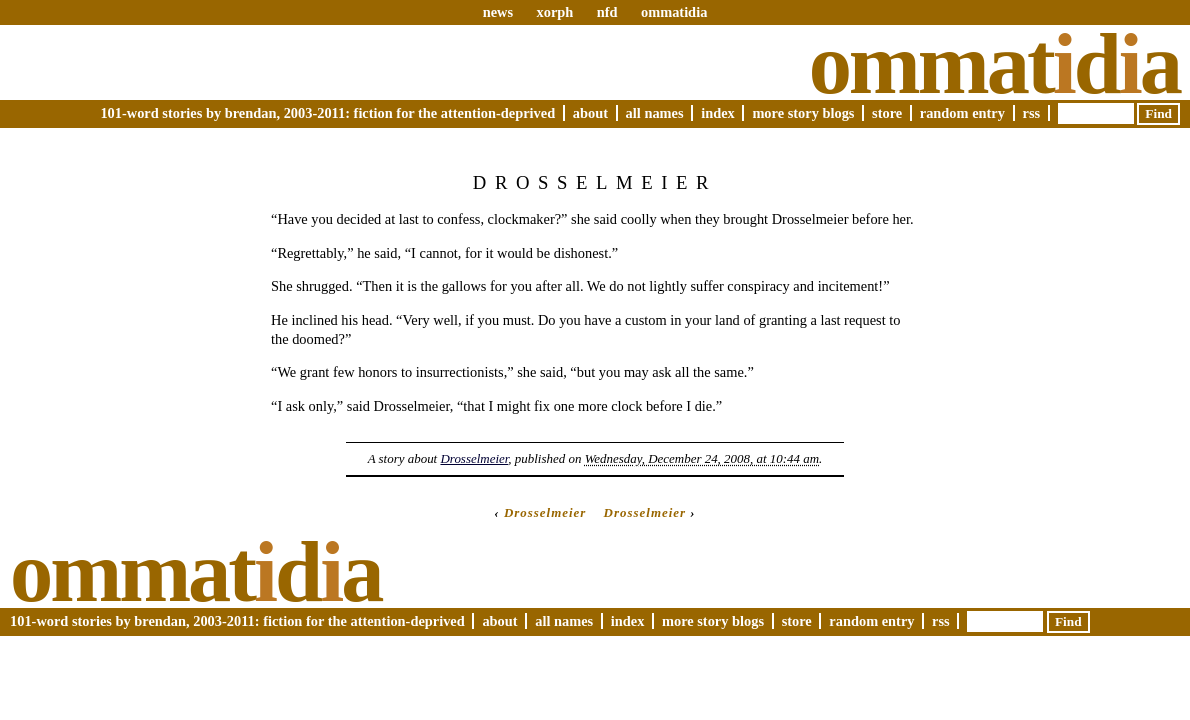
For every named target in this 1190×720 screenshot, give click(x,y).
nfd (607, 12)
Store (887, 113)
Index (718, 113)
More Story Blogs (803, 113)
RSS (1032, 113)
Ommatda (994, 64)
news (498, 12)
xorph (554, 12)
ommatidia (674, 12)
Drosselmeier (474, 458)
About (590, 113)
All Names (655, 113)
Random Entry (962, 113)
